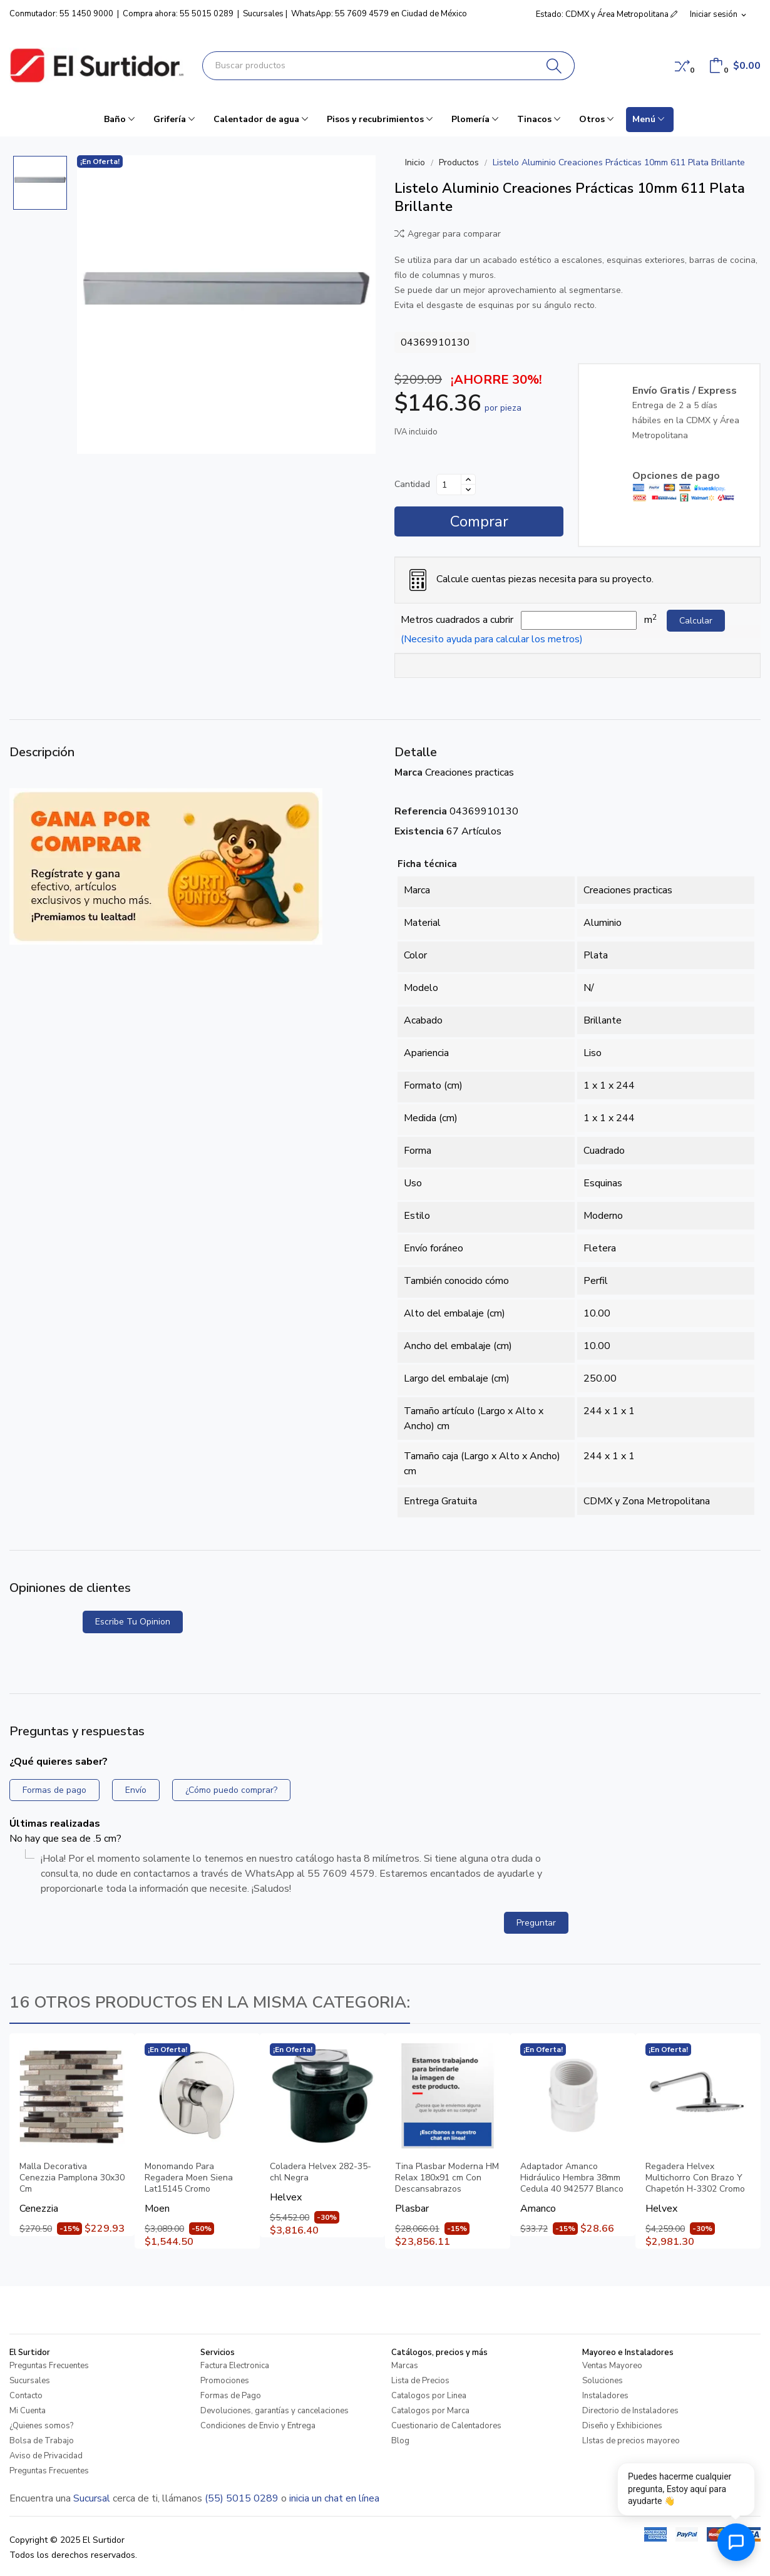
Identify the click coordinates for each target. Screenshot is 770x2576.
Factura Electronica (234, 2365)
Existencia (419, 831)
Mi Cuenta (27, 2410)
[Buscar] (554, 65)
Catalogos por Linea (428, 2395)
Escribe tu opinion (132, 1622)
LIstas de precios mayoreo (631, 2440)
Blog (400, 2440)
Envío (135, 1790)
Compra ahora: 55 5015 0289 (178, 13)
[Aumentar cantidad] (468, 479)
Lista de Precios (420, 2380)
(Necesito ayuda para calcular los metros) (492, 639)
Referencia (420, 811)
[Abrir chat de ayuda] (736, 2542)
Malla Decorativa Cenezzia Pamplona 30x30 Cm (72, 2178)
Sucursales (263, 13)
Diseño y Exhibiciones (622, 2425)
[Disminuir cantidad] (468, 489)
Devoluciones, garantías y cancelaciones (274, 2410)
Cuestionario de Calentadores (446, 2425)
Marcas (404, 2365)
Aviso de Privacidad (46, 2455)
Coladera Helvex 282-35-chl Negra (320, 2172)
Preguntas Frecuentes (49, 2365)
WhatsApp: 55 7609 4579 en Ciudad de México (379, 13)
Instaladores (605, 2395)
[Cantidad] (448, 484)
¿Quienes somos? (41, 2425)
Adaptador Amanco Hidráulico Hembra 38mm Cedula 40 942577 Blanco (572, 2178)
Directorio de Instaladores (630, 2410)
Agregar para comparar (447, 234)
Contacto (26, 2395)
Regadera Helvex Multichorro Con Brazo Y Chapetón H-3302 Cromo (695, 2178)
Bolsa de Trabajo (41, 2440)
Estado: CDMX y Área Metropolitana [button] (606, 14)
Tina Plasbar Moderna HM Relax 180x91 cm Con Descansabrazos (447, 2178)
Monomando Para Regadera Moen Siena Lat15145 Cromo (189, 2178)
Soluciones (602, 2380)
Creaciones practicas (469, 772)
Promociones (224, 2380)
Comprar (479, 521)
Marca (408, 772)
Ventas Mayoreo (612, 2365)
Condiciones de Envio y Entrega (258, 2425)
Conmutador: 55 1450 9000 (61, 13)
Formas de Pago (230, 2395)
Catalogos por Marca (430, 2410)
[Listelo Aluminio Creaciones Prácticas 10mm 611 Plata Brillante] (226, 304)
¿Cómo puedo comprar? (231, 1790)
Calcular (695, 621)
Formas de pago (54, 1790)
